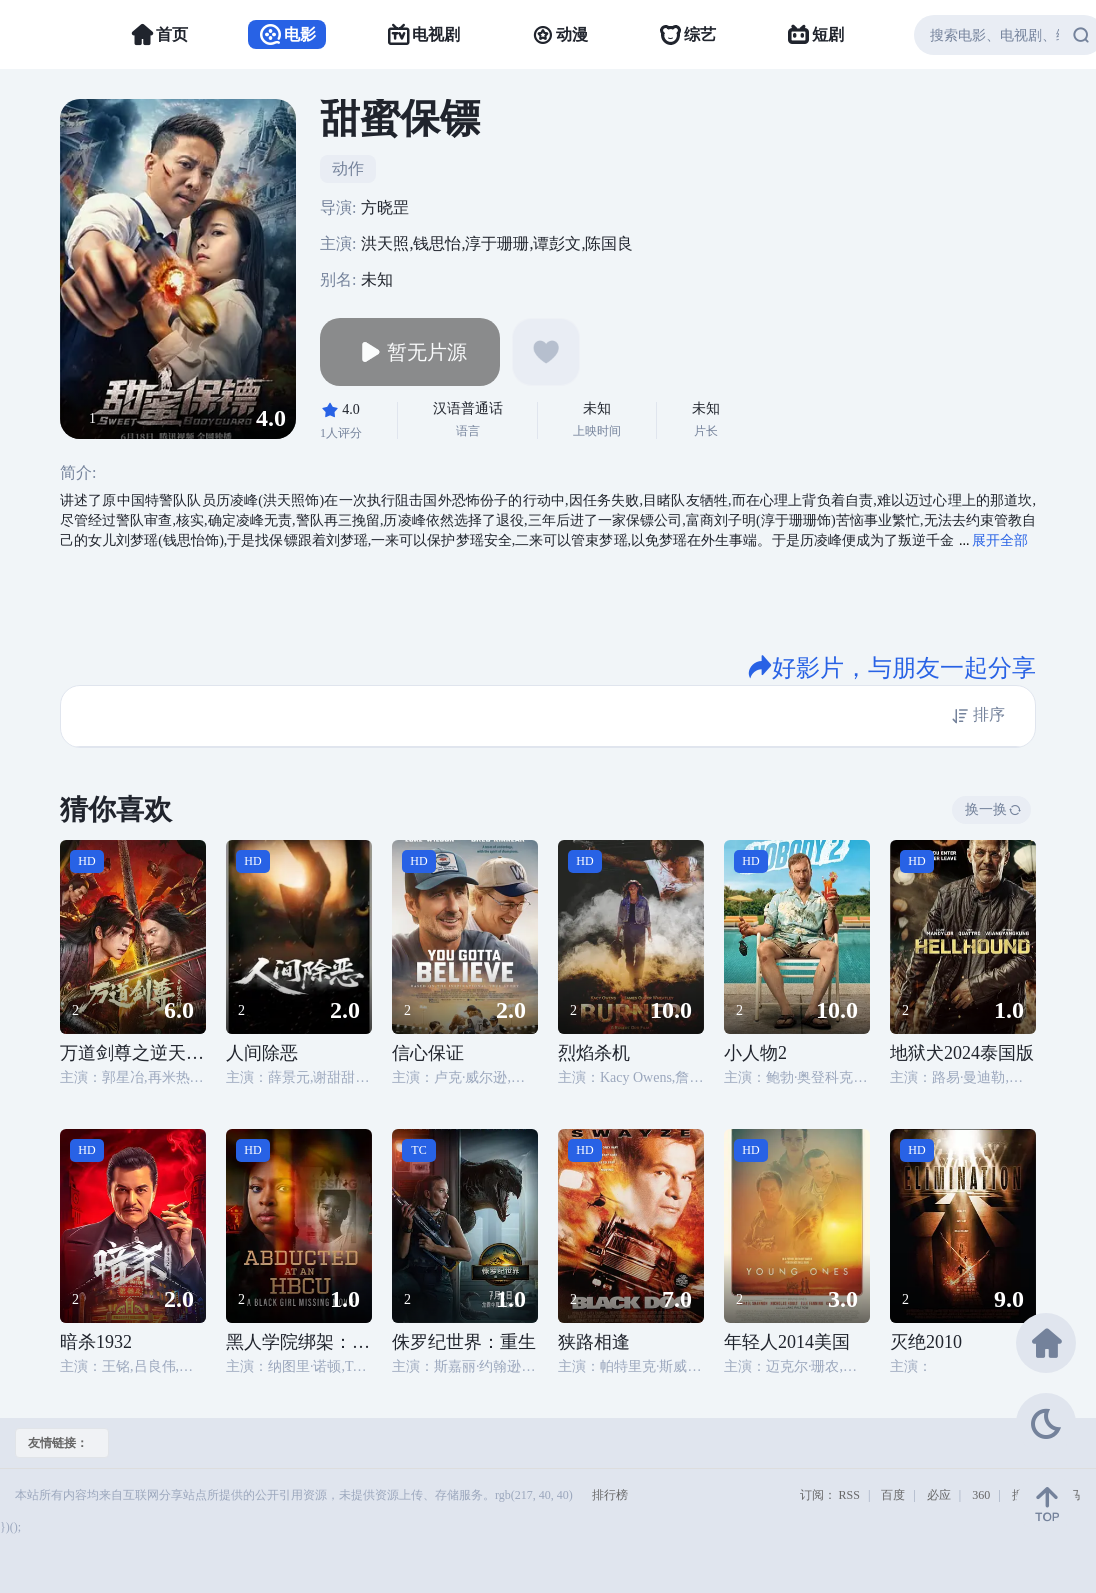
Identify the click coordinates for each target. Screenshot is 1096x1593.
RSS (849, 1495)
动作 (348, 168)
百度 (893, 1495)
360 (981, 1495)
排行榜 (610, 1495)
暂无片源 (410, 352)
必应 (939, 1495)
